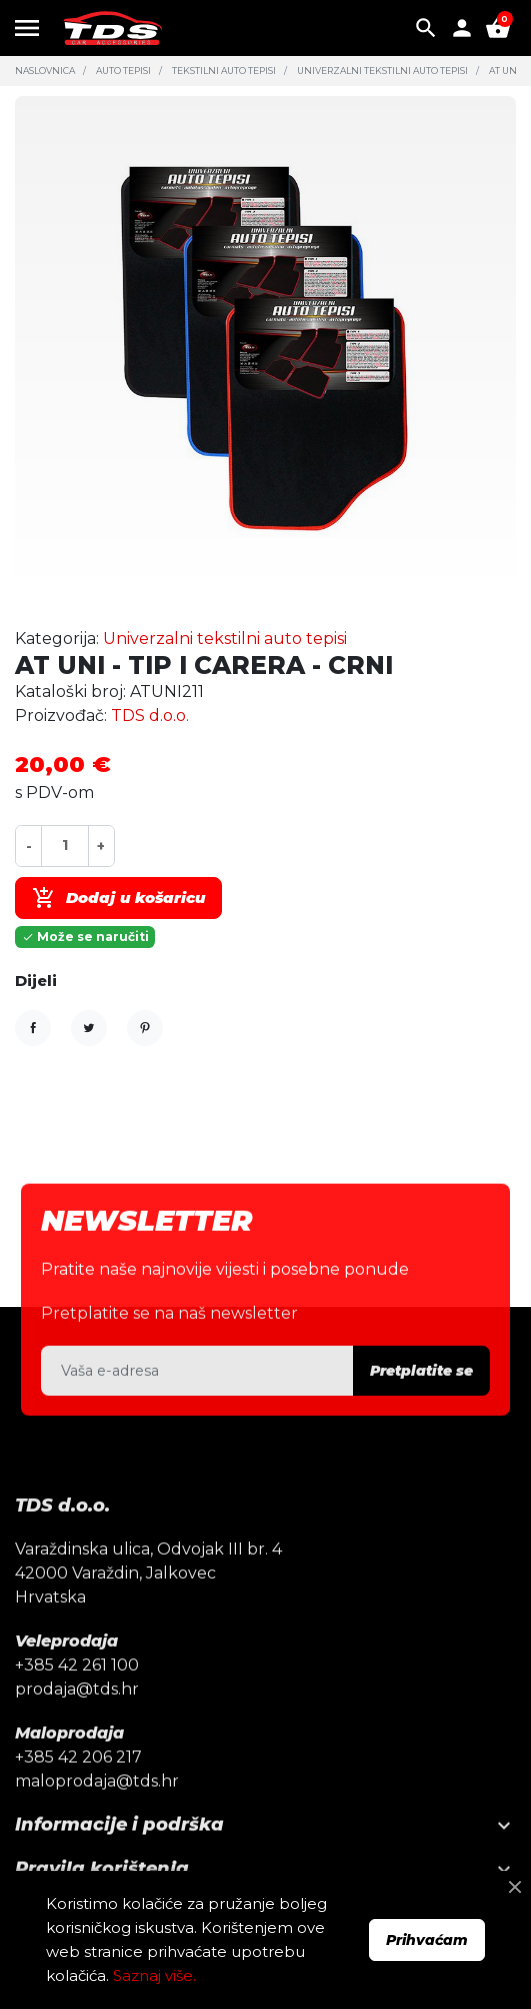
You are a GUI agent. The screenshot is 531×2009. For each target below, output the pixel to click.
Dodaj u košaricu (118, 898)
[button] (426, 28)
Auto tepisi (123, 70)
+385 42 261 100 (77, 1698)
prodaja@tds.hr (77, 1722)
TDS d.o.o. (150, 715)
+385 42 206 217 (78, 1790)
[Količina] (65, 845)
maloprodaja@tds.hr (97, 1814)
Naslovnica (45, 70)
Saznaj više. (154, 1975)
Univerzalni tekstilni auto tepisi (382, 70)
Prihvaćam (427, 1940)
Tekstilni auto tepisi (224, 70)
